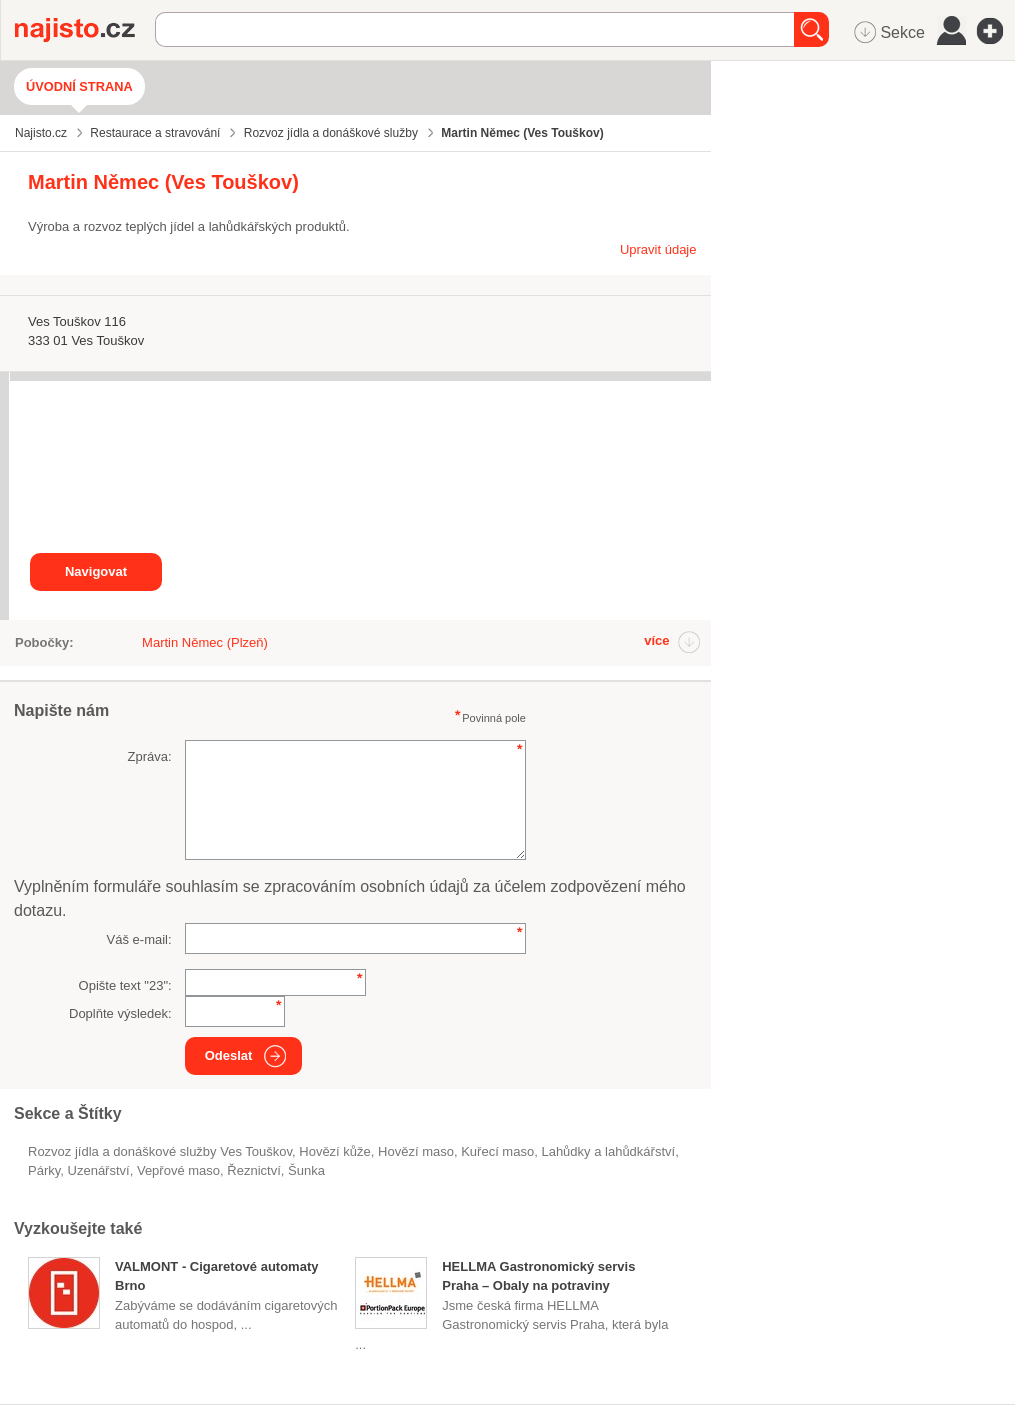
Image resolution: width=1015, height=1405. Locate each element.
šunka (306, 1170)
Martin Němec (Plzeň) (205, 642)
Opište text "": (125, 985)
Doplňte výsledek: (120, 1013)
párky (44, 1170)
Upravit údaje (658, 249)
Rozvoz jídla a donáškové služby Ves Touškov (160, 1151)
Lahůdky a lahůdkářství (608, 1151)
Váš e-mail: (139, 939)
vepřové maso (178, 1170)
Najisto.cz (85, 30)
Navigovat (96, 571)
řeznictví (253, 1170)
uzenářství (99, 1170)
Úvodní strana (79, 86)
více (656, 640)
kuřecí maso (497, 1151)
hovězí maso (416, 1151)
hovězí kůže (335, 1151)
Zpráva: (150, 756)
